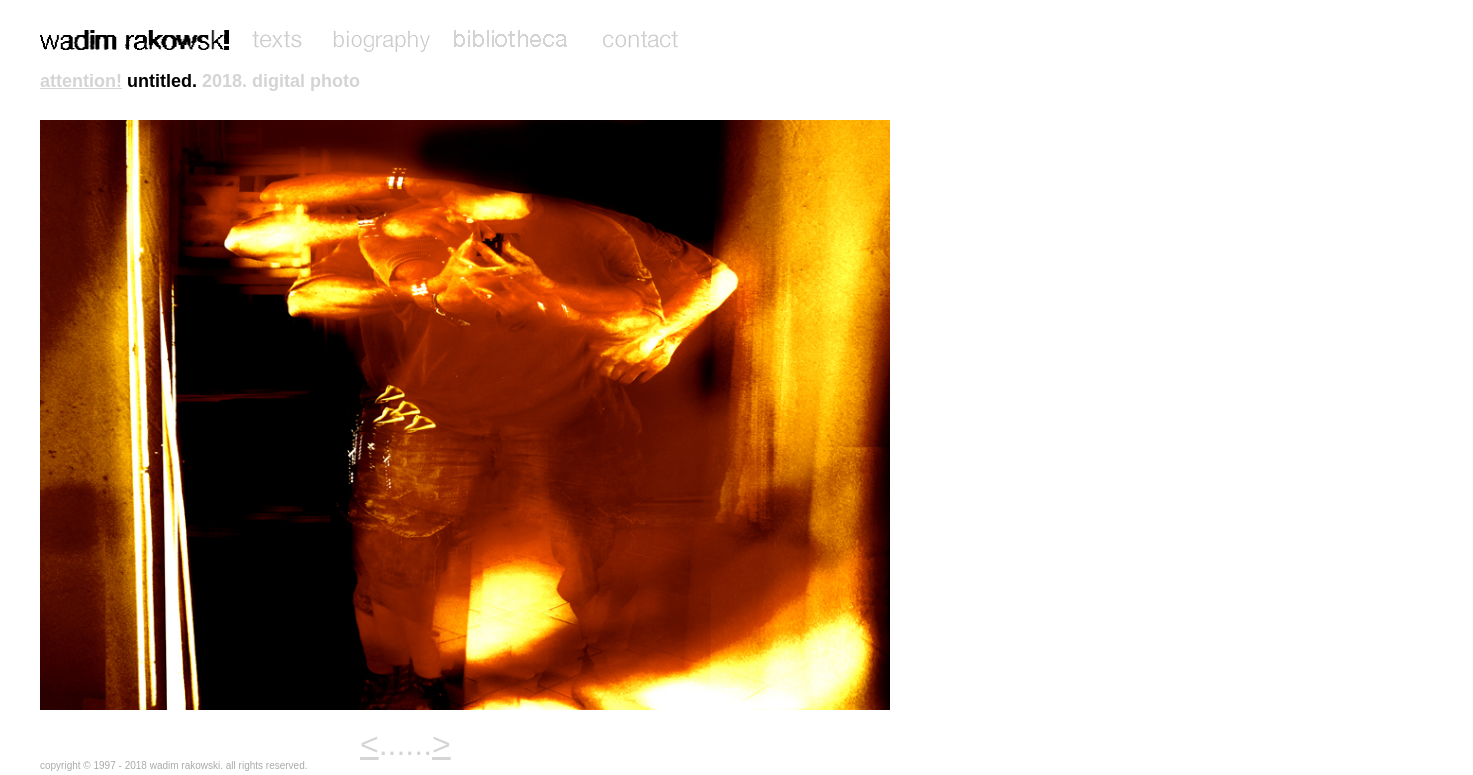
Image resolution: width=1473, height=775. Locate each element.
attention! (81, 81)
